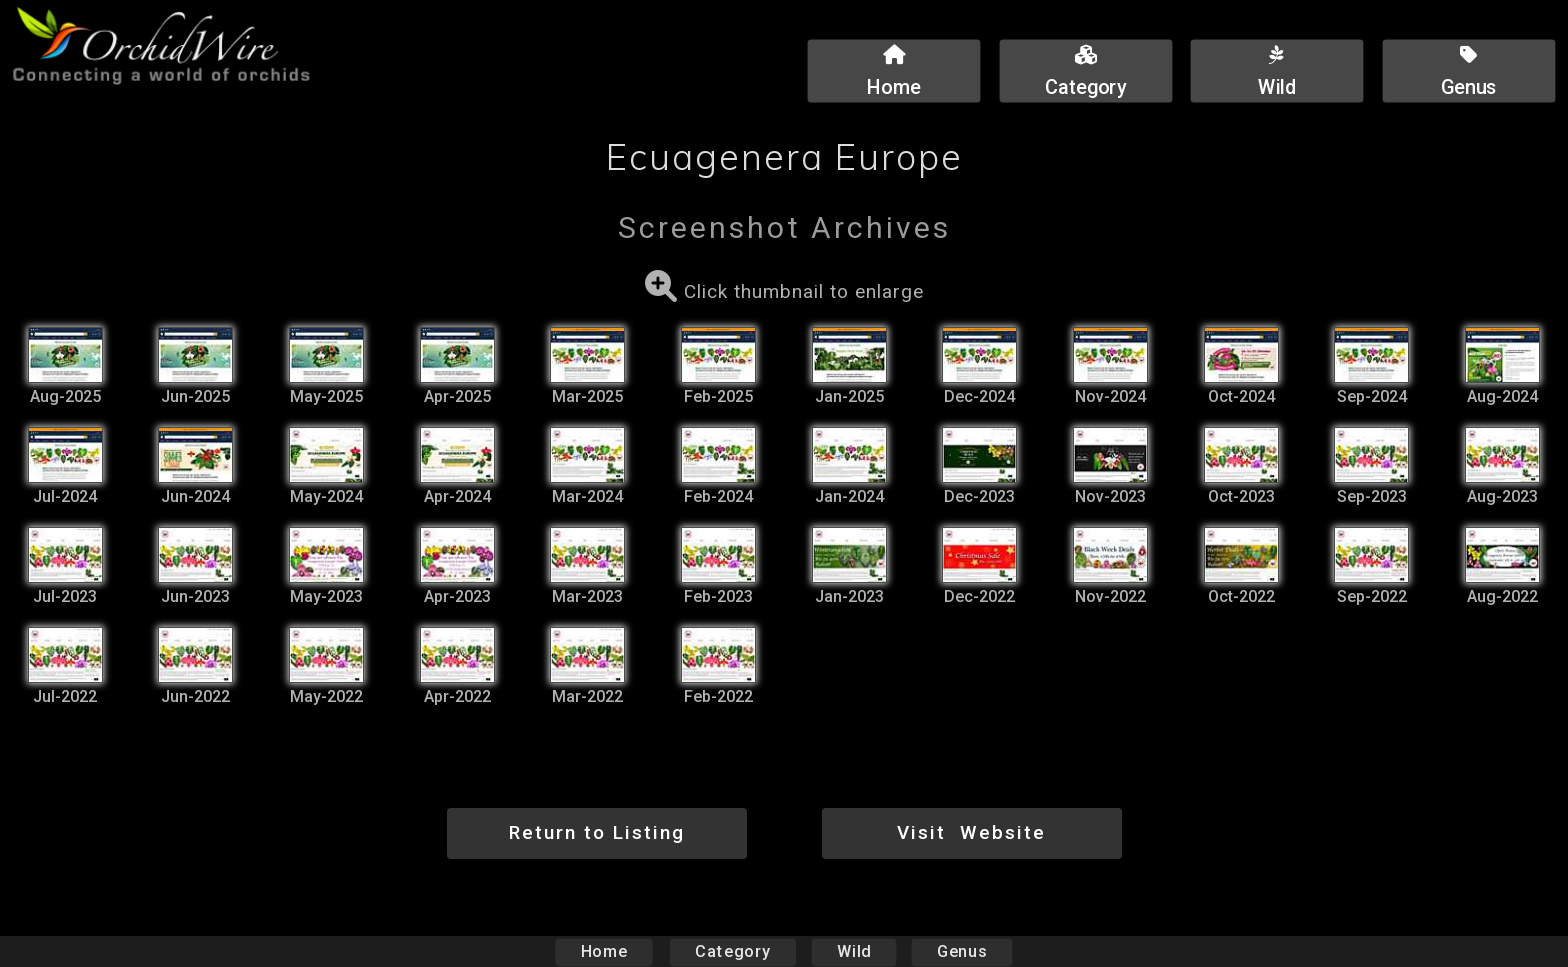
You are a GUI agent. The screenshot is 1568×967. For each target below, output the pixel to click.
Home (604, 951)
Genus (961, 951)
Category (733, 951)
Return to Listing (597, 832)
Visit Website (971, 832)
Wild (854, 951)
